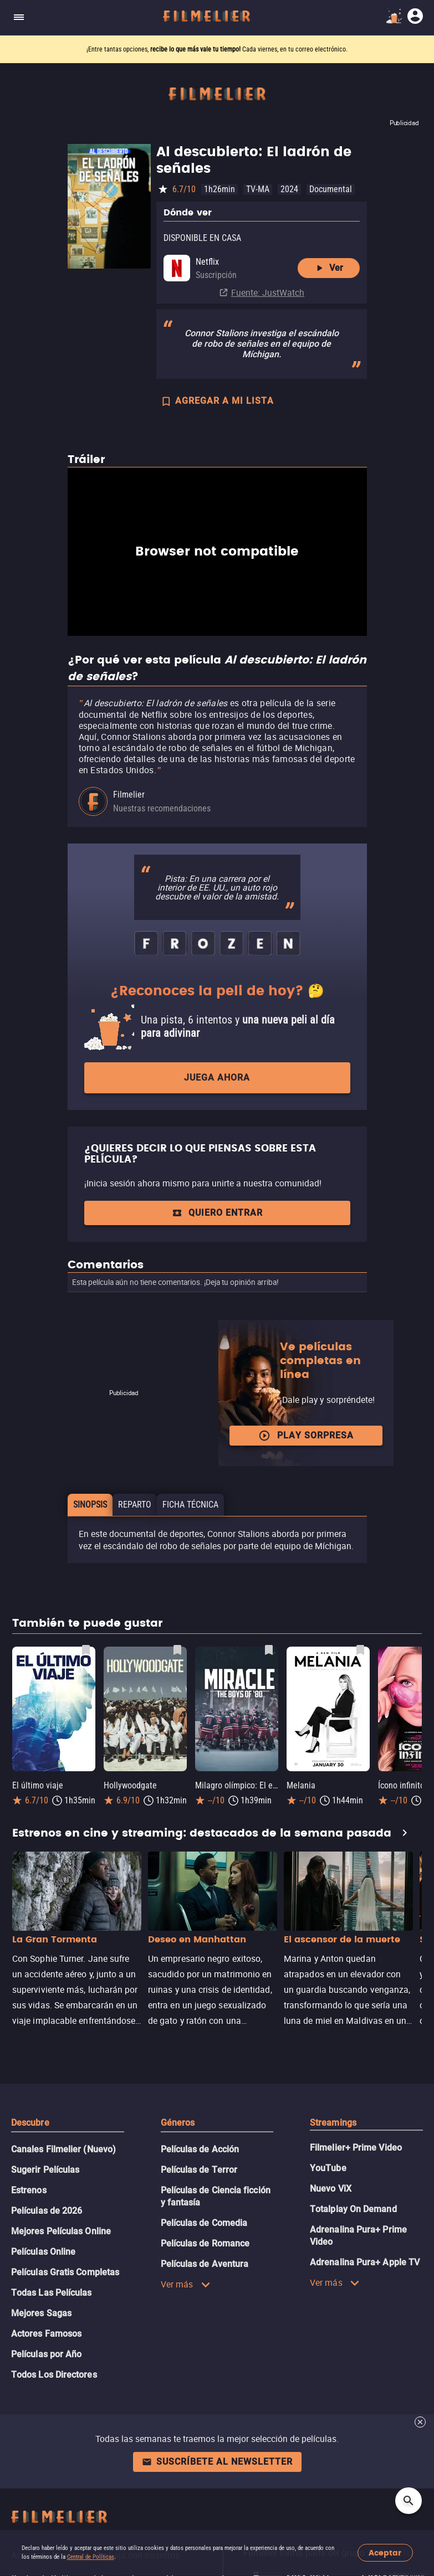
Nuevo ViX (330, 2188)
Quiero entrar (217, 1212)
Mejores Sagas (41, 2313)
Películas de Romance (205, 2243)
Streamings (333, 2122)
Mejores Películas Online (61, 2231)
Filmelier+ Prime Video (356, 2147)
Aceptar (385, 2553)
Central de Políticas (90, 2556)
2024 (289, 189)
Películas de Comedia (204, 2223)
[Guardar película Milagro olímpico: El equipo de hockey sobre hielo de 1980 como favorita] (268, 1650)
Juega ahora (217, 1077)
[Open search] (408, 2500)
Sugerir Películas (45, 2169)
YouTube (328, 2168)
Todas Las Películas (51, 2292)
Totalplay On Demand (353, 2209)
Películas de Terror (199, 2169)
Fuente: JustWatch (267, 292)
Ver (328, 268)
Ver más (186, 2284)
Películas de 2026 (46, 2210)
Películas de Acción (200, 2149)
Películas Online (43, 2251)
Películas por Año (46, 2354)
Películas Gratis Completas (65, 2272)
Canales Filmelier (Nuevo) (63, 2149)
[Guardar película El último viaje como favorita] (86, 1650)
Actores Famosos (46, 2333)
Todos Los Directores (54, 2374)
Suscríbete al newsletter (217, 2461)
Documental (330, 189)
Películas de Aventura (205, 2264)
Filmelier (129, 794)
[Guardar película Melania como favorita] (360, 1650)
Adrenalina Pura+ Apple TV (365, 2262)
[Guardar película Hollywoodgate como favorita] (177, 1650)
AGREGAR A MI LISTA (217, 402)
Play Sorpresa (306, 1436)
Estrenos (29, 2190)
